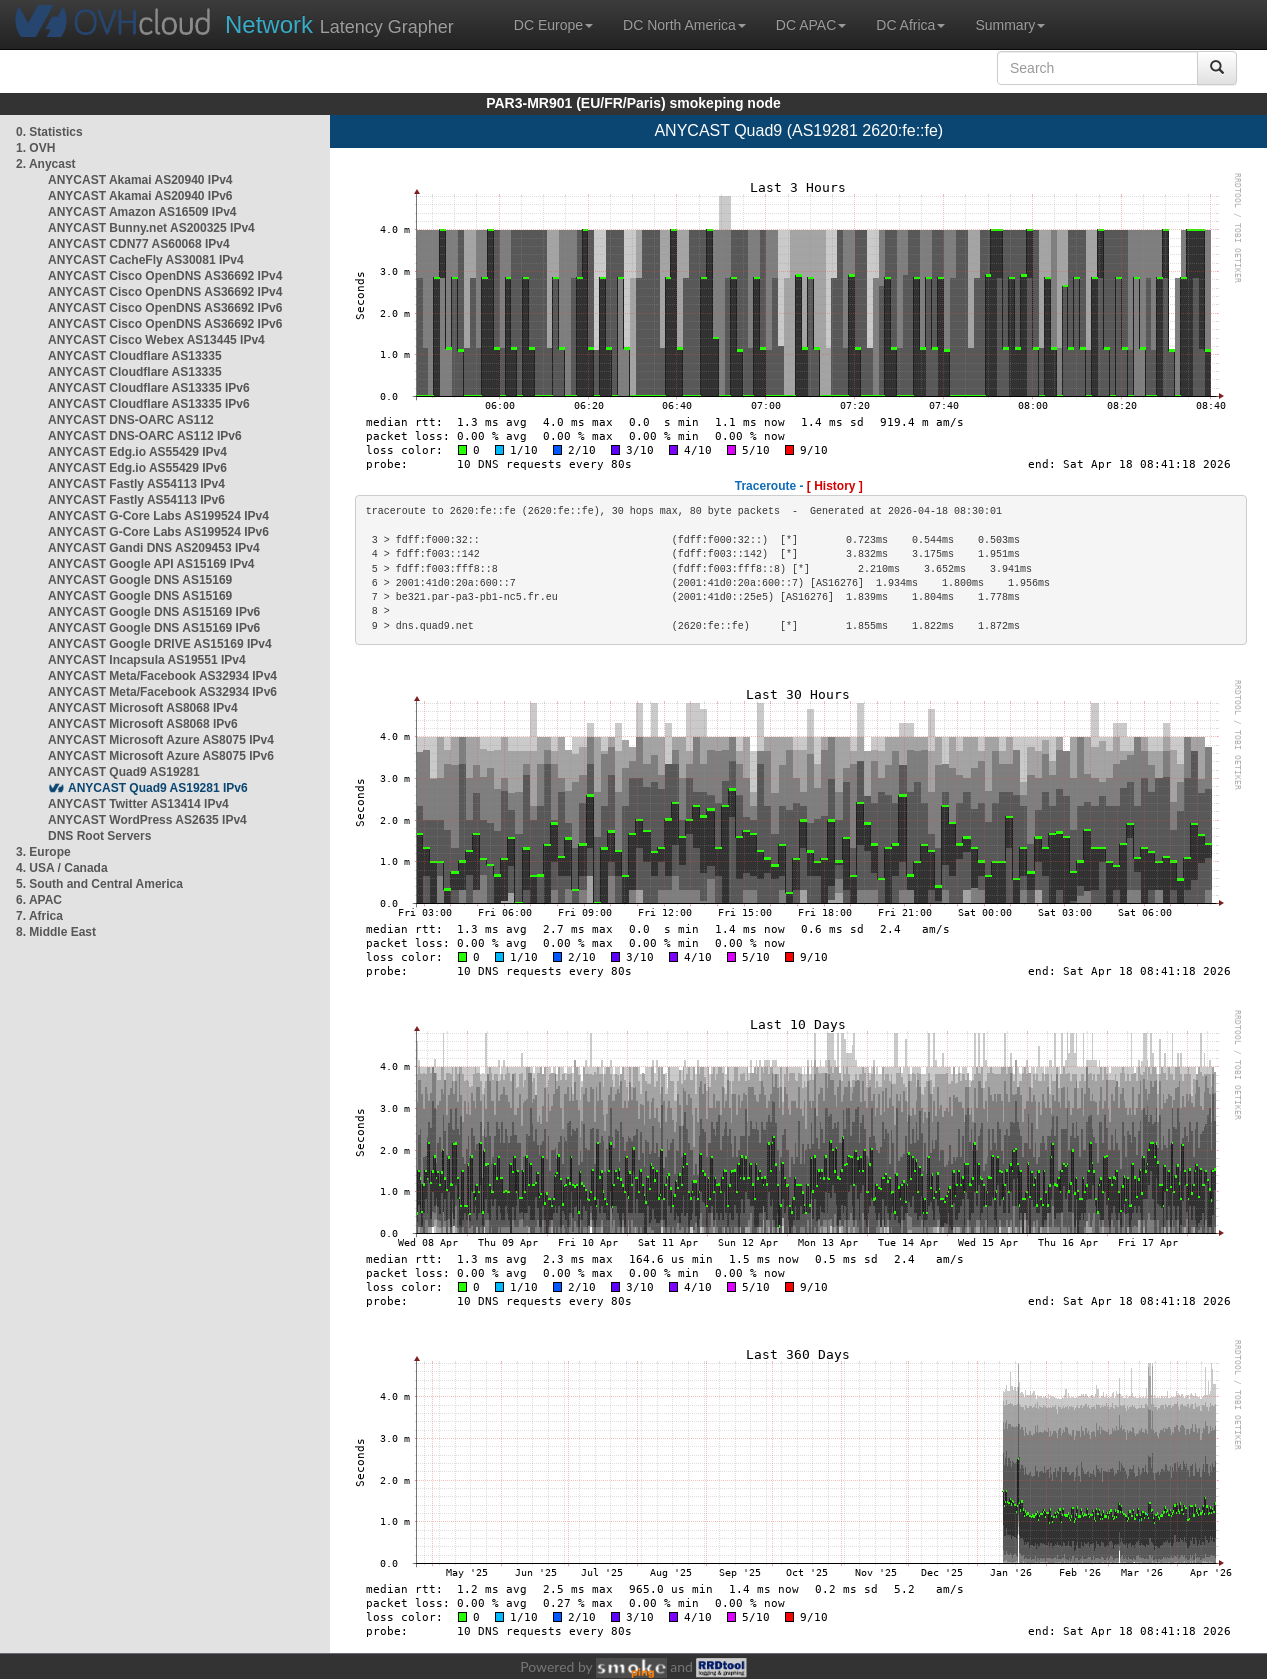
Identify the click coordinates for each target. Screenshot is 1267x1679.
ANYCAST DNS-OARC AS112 (131, 420)
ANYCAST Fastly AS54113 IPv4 (136, 484)
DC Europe (553, 25)
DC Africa (910, 25)
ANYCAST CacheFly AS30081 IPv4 (146, 260)
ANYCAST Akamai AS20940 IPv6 (140, 196)
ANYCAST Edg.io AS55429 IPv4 (137, 452)
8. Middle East (56, 932)
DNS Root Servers (99, 836)
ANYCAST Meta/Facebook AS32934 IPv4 (162, 676)
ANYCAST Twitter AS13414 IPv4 (138, 804)
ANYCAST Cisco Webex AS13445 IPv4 (156, 340)
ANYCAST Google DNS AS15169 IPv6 (154, 612)
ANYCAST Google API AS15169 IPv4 (151, 564)
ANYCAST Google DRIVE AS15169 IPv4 (160, 644)
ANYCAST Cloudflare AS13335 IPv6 (149, 388)
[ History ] (835, 486)
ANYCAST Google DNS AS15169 (140, 580)
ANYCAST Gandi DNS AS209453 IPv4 (154, 548)
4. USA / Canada (62, 868)
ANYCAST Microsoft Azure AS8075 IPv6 (161, 756)
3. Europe (43, 852)
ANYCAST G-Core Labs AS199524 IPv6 (158, 532)
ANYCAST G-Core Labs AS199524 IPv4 (158, 516)
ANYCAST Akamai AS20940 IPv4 (140, 180)
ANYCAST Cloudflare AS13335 (135, 356)
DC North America (684, 25)
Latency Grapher (339, 24)
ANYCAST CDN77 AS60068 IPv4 (139, 244)
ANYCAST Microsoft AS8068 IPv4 (143, 708)
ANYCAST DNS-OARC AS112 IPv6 (145, 436)
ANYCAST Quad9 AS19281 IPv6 (158, 788)
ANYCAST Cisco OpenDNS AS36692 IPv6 (165, 308)
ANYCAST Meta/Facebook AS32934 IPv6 (162, 692)
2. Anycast (46, 164)
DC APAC (811, 25)
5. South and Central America (99, 884)
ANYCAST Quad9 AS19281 (124, 772)
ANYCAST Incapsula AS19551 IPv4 (147, 660)
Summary (1010, 25)
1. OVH (35, 148)
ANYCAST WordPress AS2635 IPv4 (147, 820)
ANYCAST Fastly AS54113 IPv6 (136, 500)
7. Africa (39, 916)
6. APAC (39, 900)
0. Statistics (49, 132)
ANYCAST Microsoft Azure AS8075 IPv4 (161, 740)
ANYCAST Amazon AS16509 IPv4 (142, 212)
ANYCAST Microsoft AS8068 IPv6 (143, 724)
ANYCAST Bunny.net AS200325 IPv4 (151, 228)
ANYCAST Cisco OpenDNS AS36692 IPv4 (165, 276)
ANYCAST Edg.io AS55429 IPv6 (137, 468)
